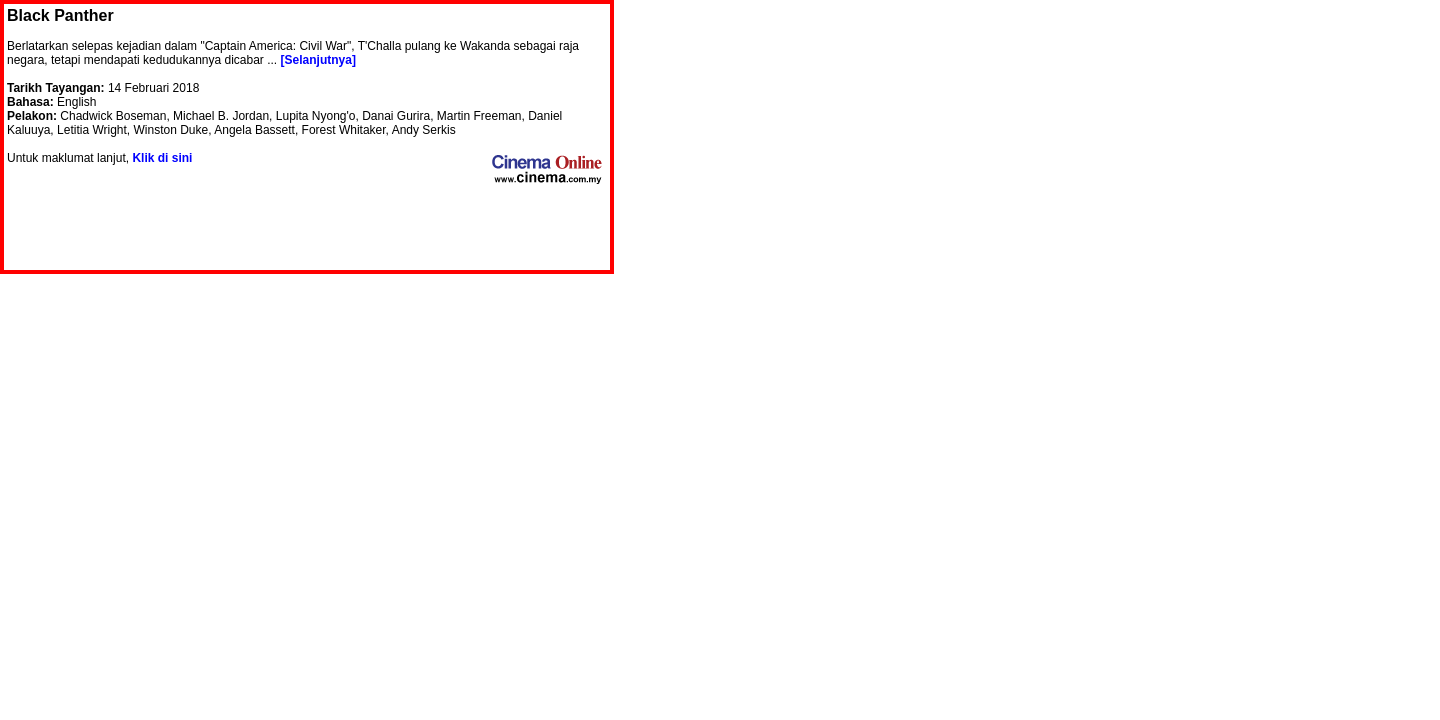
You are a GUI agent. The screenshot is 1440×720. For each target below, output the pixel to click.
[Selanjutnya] (318, 60)
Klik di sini (162, 158)
